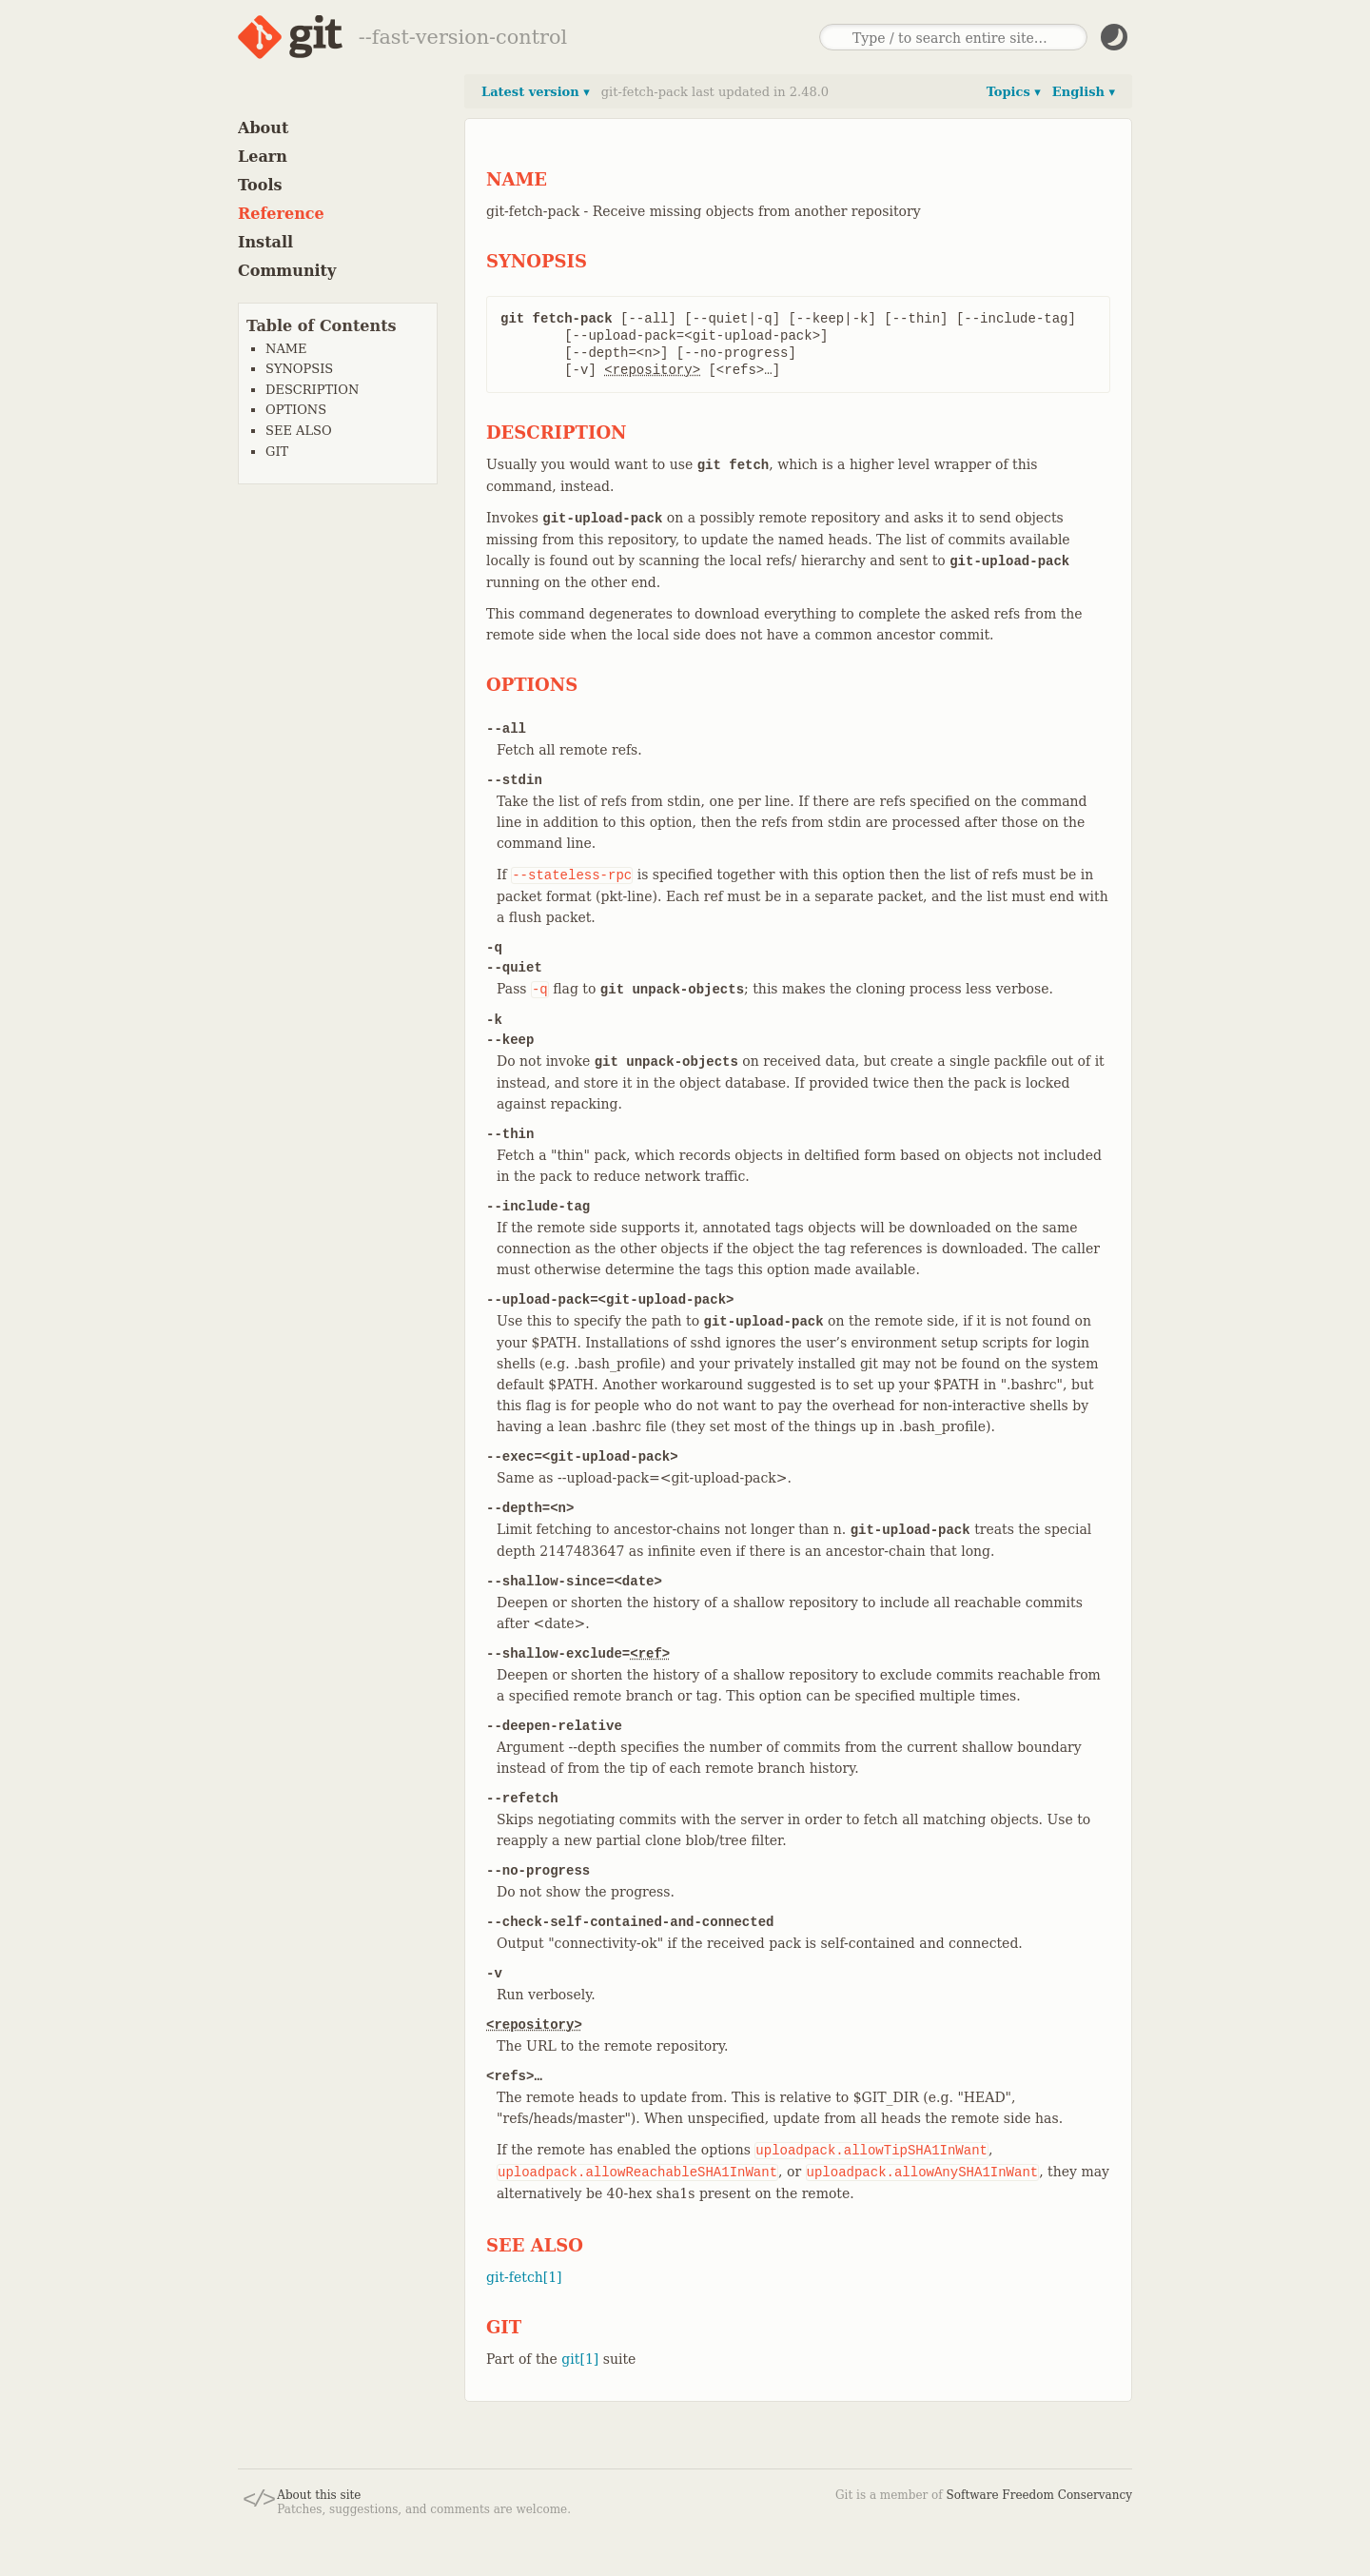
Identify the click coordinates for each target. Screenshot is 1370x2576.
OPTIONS (295, 410)
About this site (319, 2495)
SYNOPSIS (299, 369)
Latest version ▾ (535, 92)
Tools (260, 185)
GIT (276, 451)
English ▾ (1083, 92)
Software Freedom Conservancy (1039, 2495)
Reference (281, 214)
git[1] (579, 2359)
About (263, 128)
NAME (286, 349)
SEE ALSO (298, 430)
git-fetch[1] (524, 2277)
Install (265, 242)
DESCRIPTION (312, 390)
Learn (262, 156)
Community (287, 271)
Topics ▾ (1014, 92)
